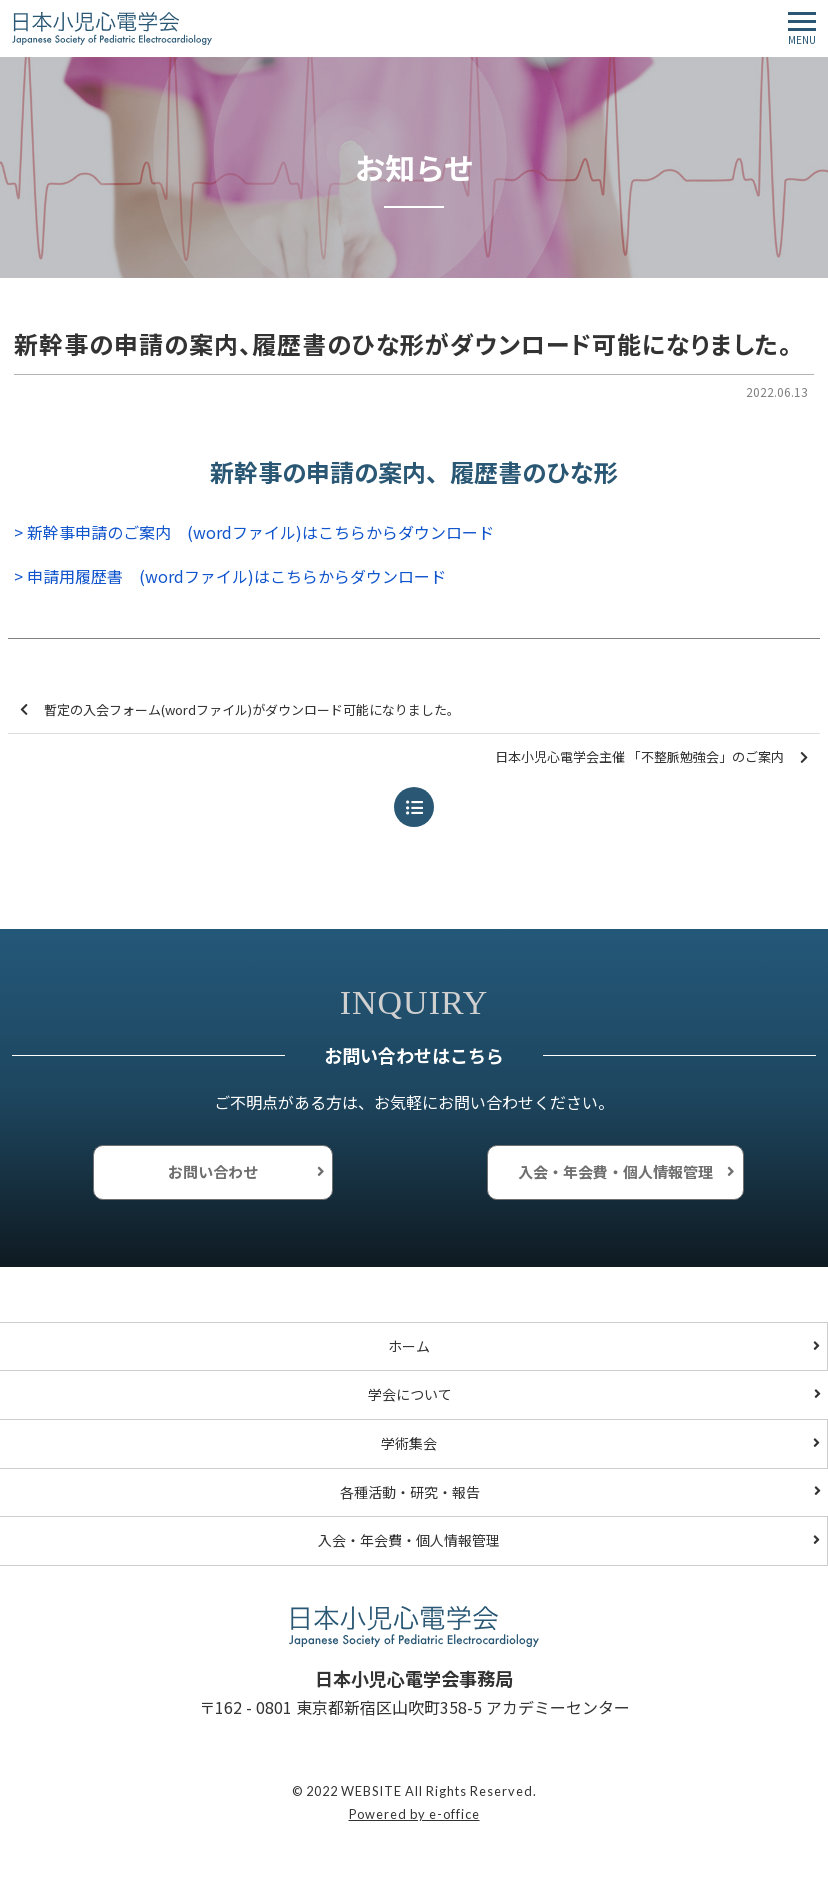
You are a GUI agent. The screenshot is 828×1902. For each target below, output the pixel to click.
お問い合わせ (213, 1171)
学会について (410, 1394)
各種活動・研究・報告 (410, 1492)
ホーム (409, 1346)
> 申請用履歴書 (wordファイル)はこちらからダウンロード (230, 576)
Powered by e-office (414, 1814)
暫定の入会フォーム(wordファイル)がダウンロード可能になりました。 (240, 710)
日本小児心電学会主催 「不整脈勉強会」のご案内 (651, 757)
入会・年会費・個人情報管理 (615, 1171)
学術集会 (409, 1443)
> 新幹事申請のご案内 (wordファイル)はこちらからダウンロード (254, 532)
